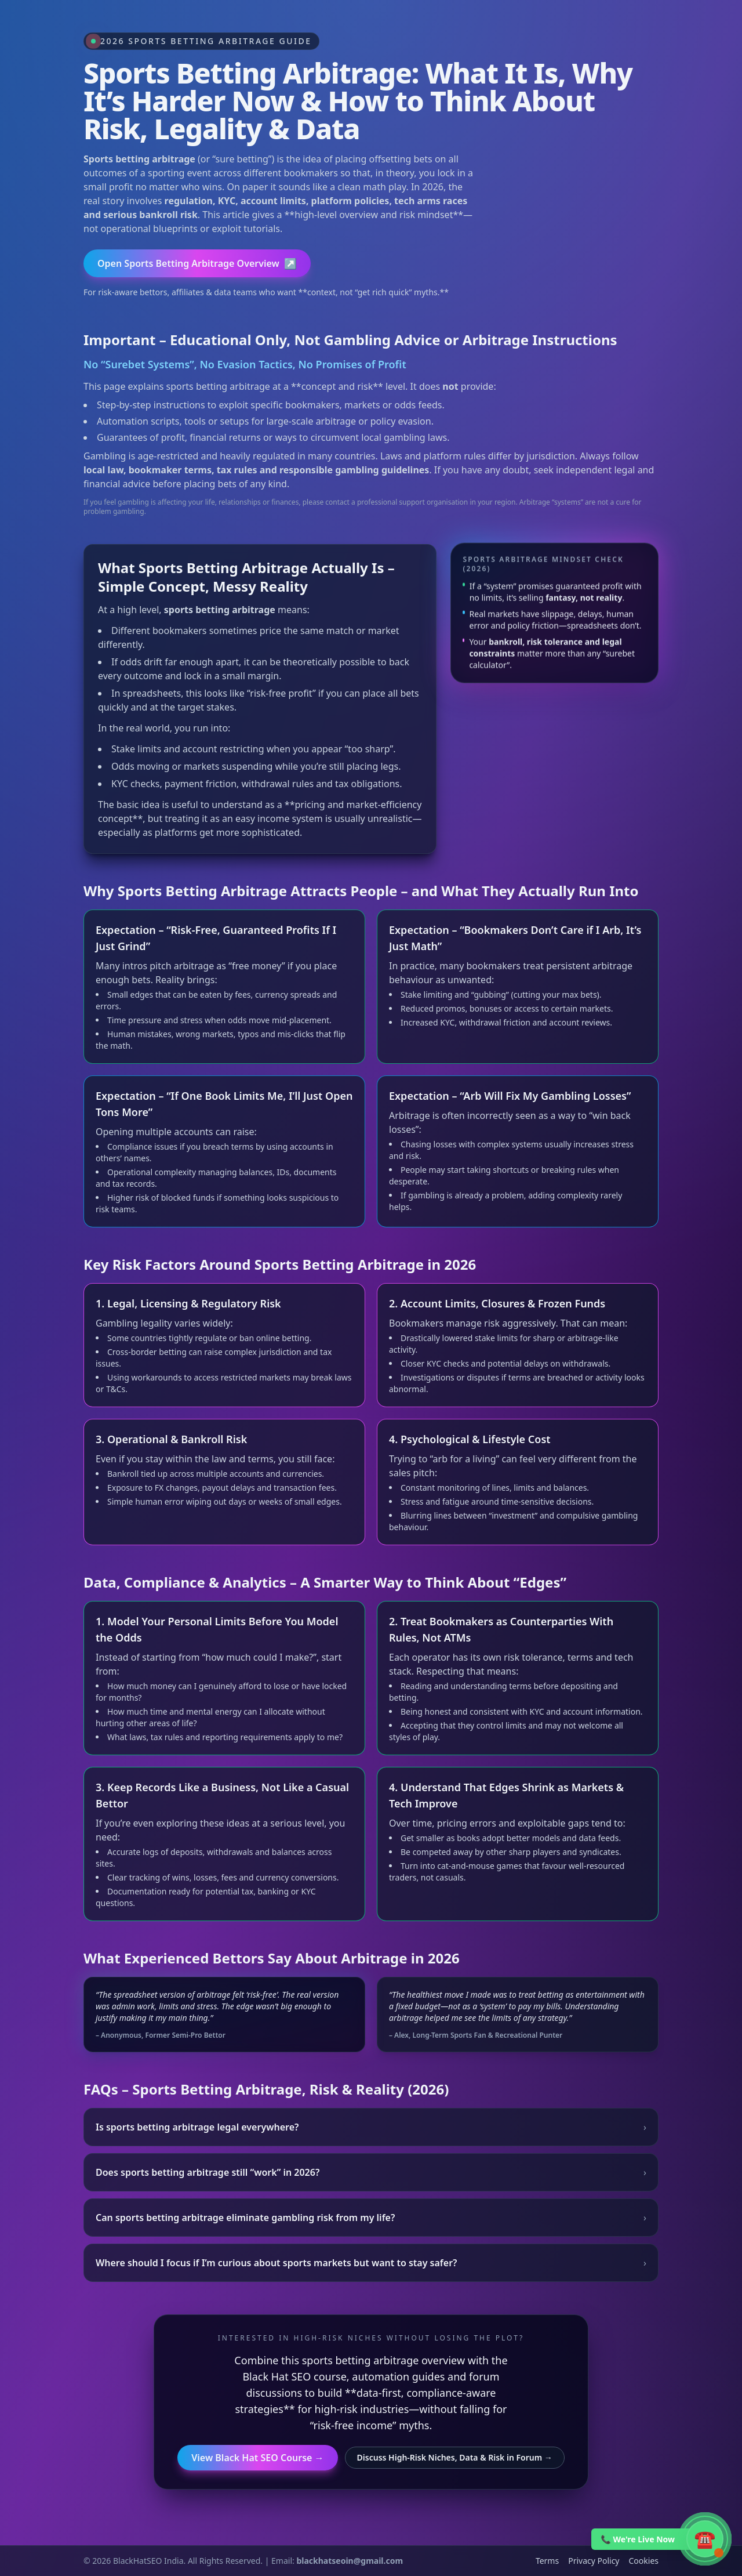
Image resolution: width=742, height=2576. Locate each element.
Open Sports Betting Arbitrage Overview (197, 263)
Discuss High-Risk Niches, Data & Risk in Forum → (454, 2457)
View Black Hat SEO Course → (257, 2457)
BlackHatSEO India (148, 2560)
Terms (547, 2560)
